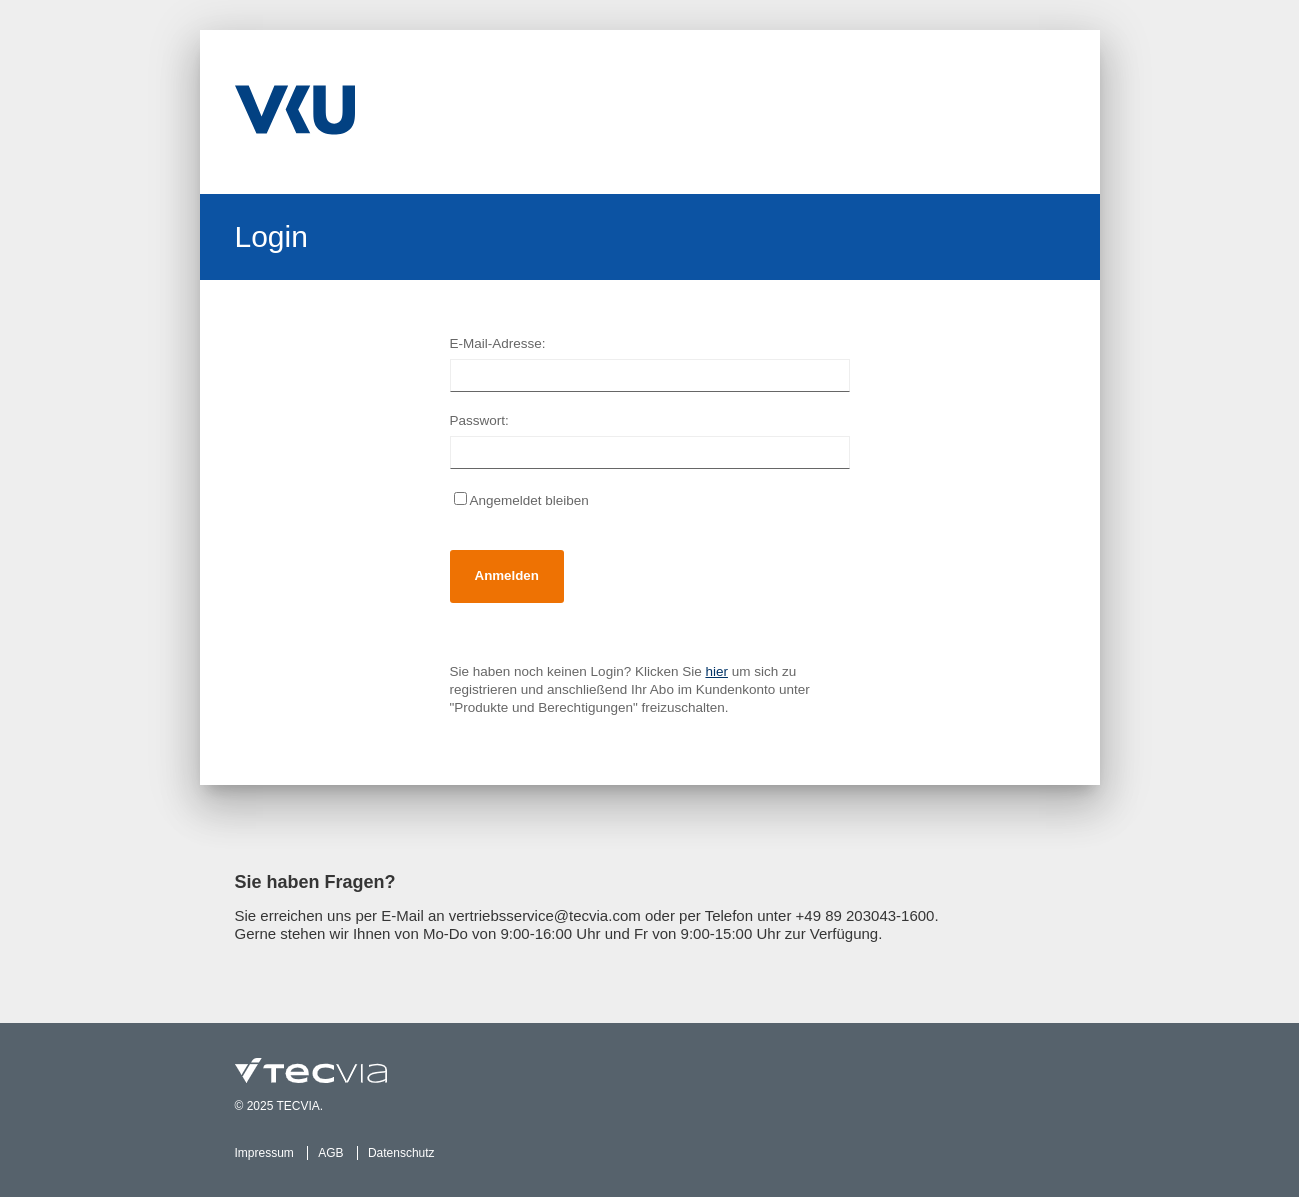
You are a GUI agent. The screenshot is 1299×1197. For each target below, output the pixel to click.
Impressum (264, 1153)
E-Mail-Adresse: (498, 343)
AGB (330, 1153)
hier (716, 671)
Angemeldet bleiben (521, 500)
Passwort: (479, 420)
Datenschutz (401, 1153)
